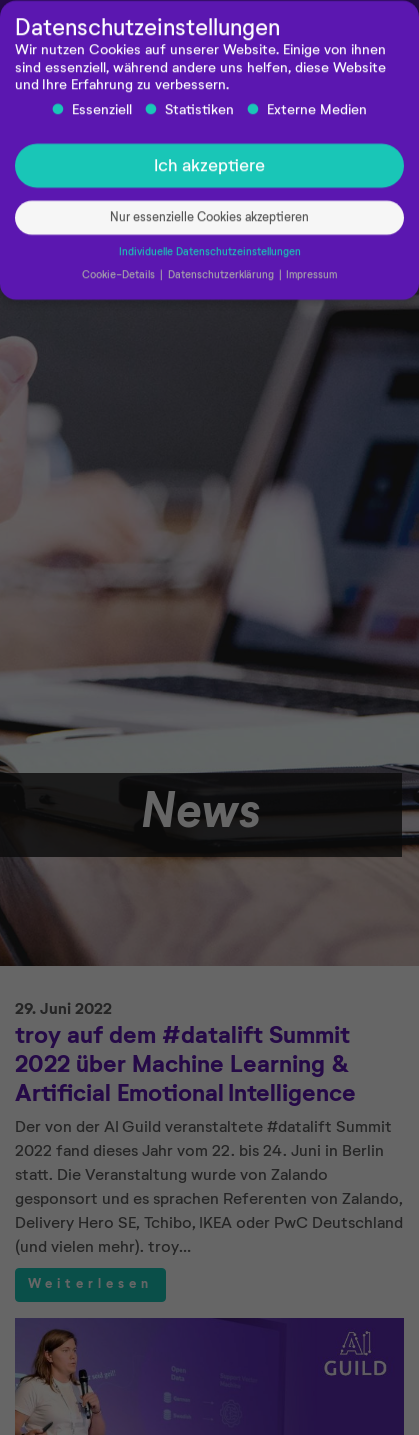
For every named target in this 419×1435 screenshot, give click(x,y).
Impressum (311, 280)
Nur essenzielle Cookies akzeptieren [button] (209, 222)
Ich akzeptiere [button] (209, 171)
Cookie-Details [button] (120, 280)
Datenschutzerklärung (222, 280)
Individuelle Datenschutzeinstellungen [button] (210, 257)
